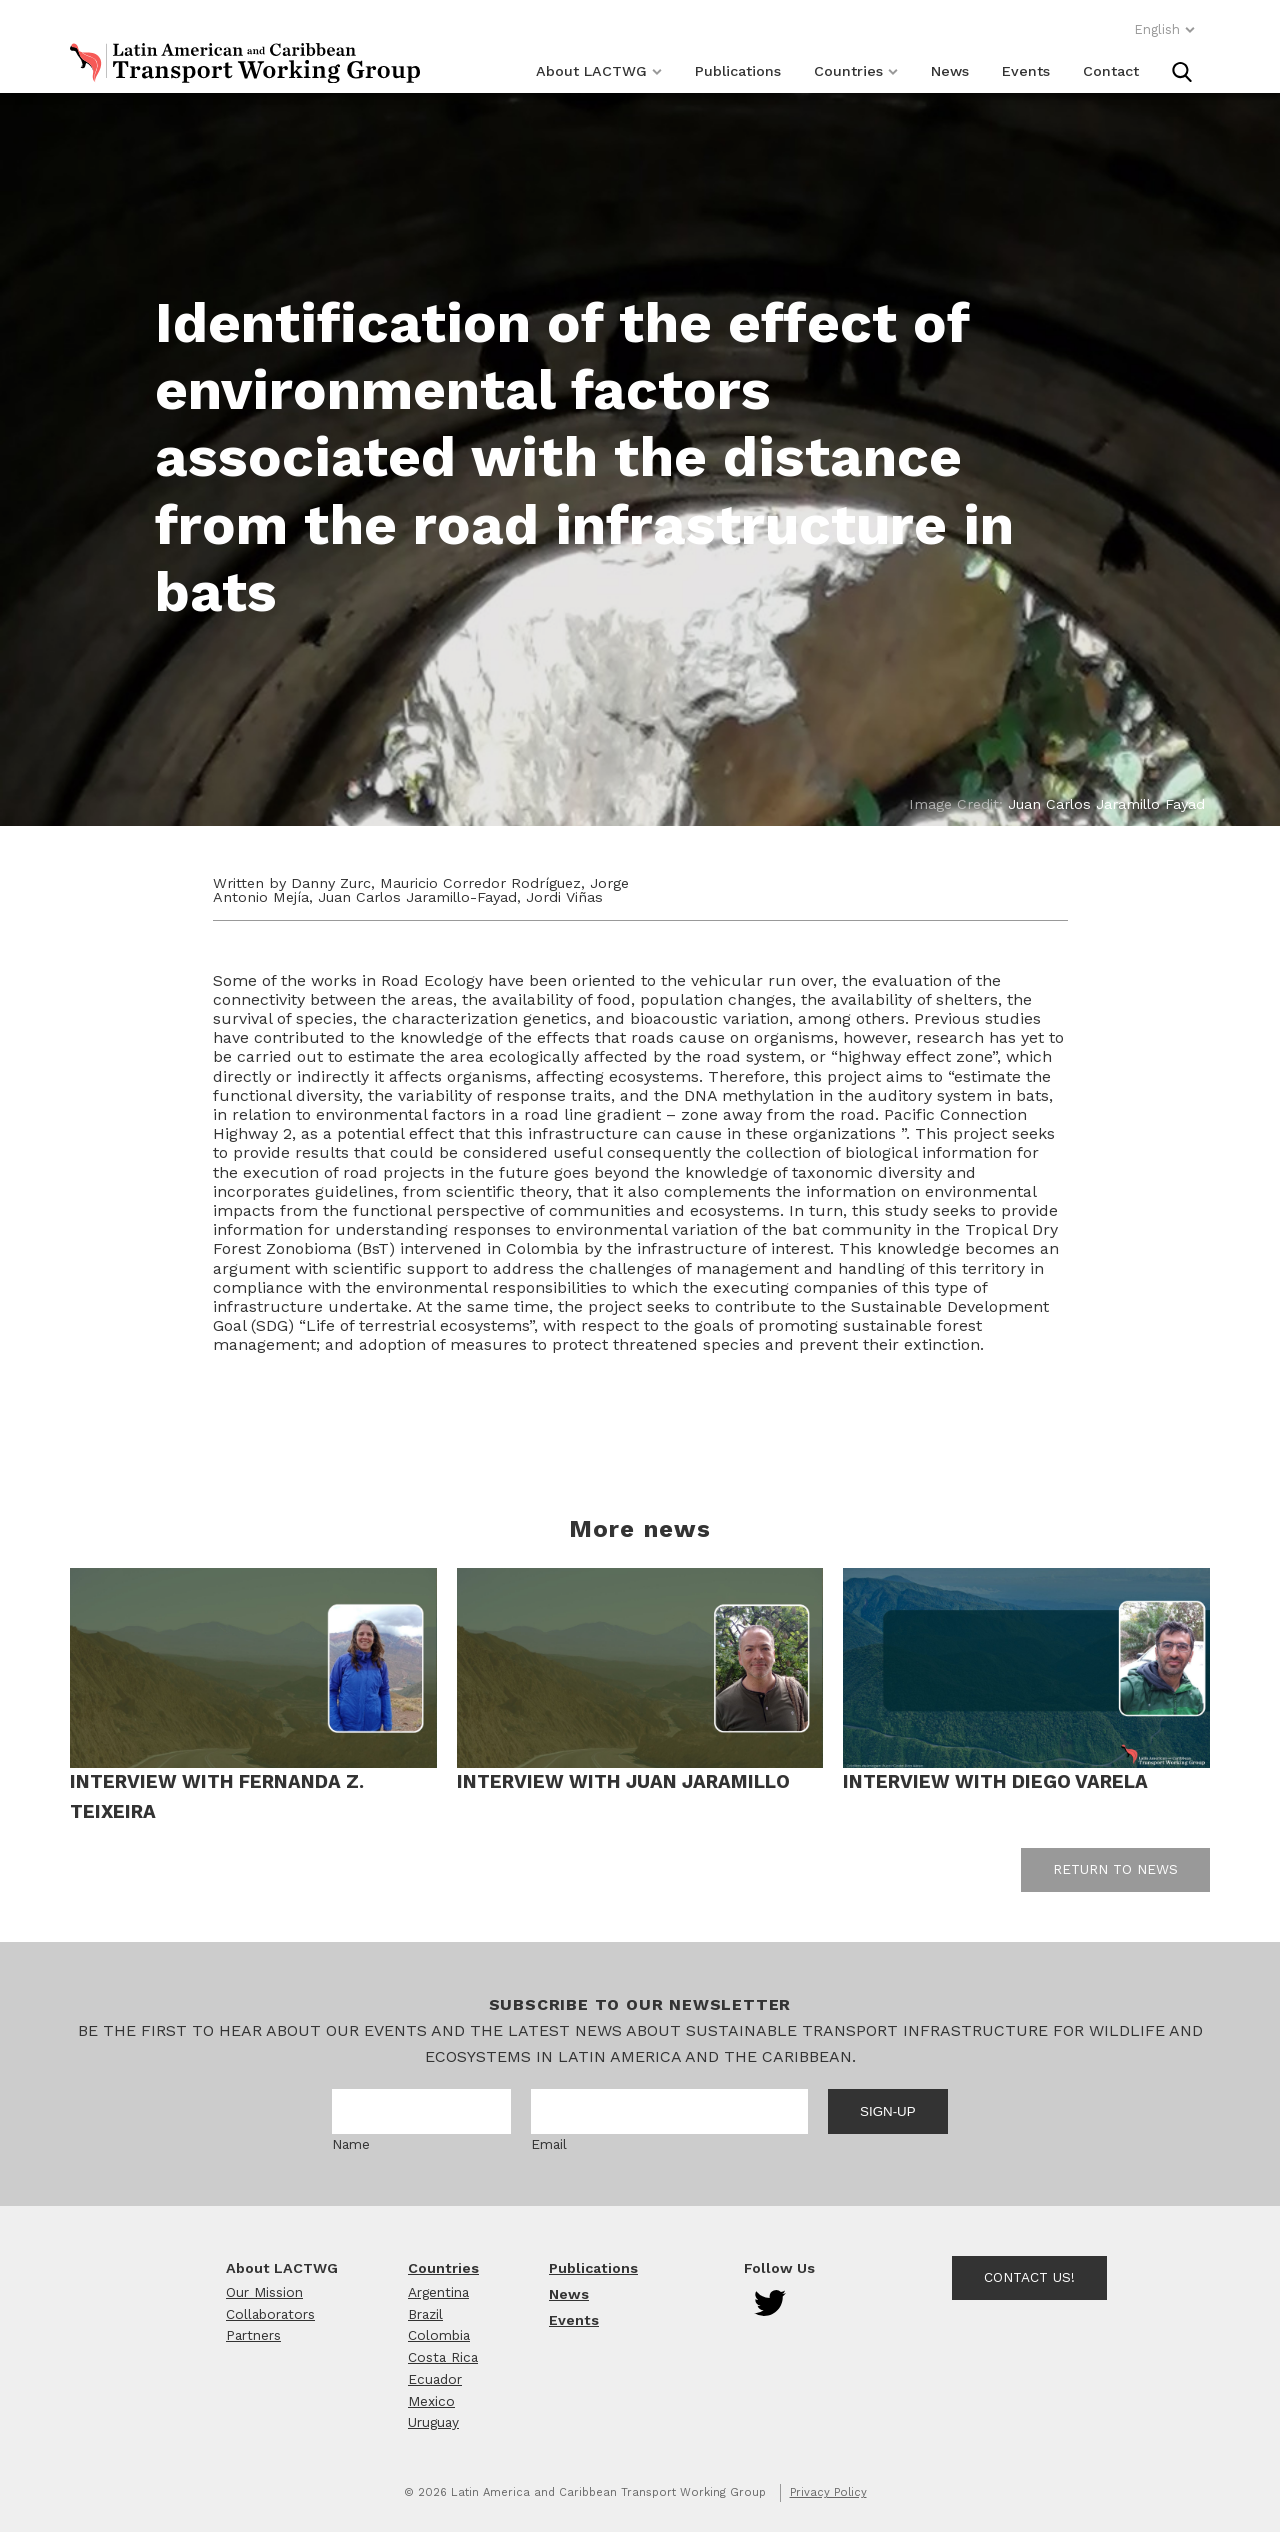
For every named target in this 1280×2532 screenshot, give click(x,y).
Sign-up (888, 2111)
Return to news (1115, 1869)
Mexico (431, 2401)
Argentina (438, 2292)
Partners (253, 2335)
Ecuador (435, 2379)
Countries (856, 71)
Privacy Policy (828, 2492)
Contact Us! (1029, 2277)
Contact (1111, 71)
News (950, 71)
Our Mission (264, 2292)
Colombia (439, 2335)
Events (1026, 71)
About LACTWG (599, 71)
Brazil (425, 2314)
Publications (738, 71)
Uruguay (433, 2422)
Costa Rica (443, 2357)
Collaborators (270, 2314)
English (1165, 29)
